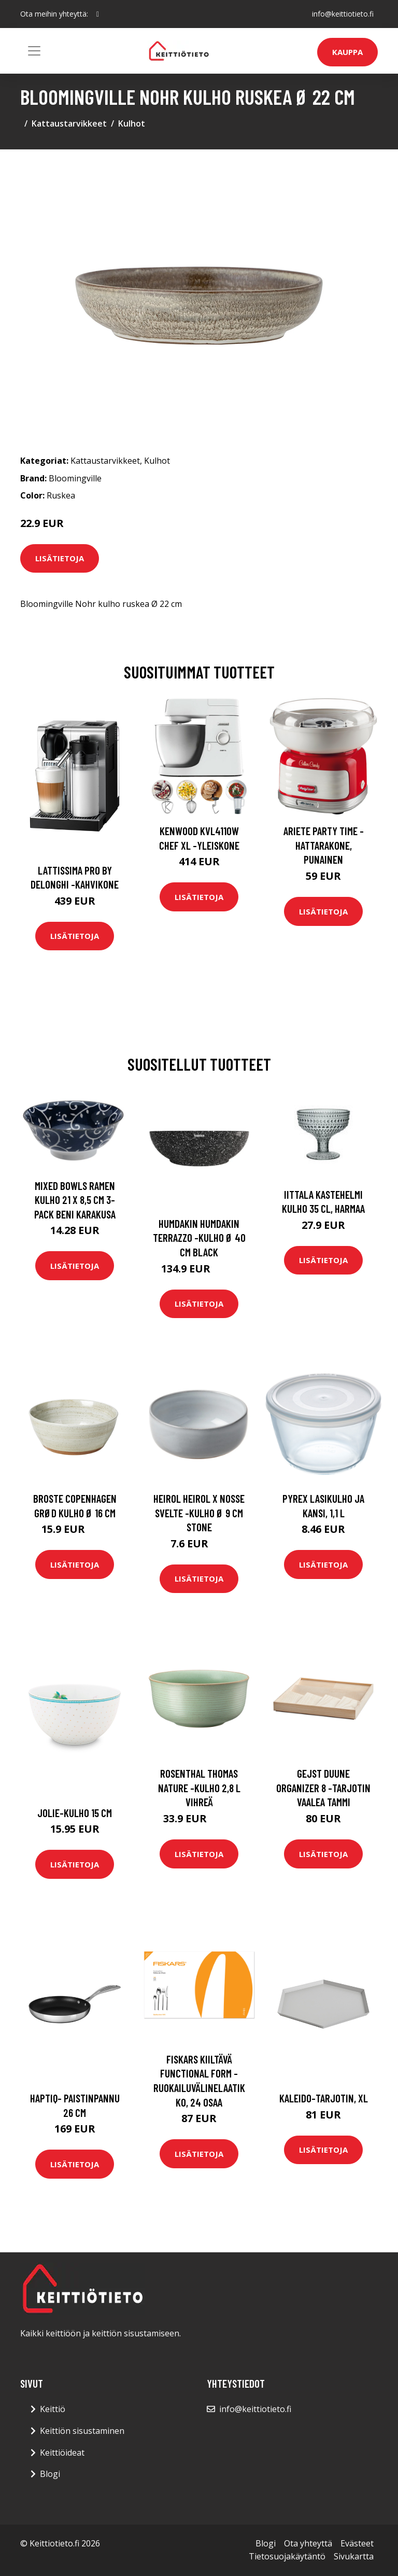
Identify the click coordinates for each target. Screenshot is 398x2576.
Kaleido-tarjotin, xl (323, 2098)
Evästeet (357, 2543)
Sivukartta (354, 2556)
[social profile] (97, 14)
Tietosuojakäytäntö (287, 2556)
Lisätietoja (59, 558)
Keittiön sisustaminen (82, 2430)
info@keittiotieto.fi (343, 14)
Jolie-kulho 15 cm (74, 1812)
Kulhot (131, 123)
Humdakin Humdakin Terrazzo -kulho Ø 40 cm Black (199, 1237)
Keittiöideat (62, 2452)
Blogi (50, 2474)
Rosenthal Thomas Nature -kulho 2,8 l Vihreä (199, 1787)
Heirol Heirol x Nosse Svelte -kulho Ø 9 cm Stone (199, 1512)
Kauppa (347, 52)
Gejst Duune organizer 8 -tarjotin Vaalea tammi (323, 1787)
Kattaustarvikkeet (69, 123)
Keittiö (52, 2409)
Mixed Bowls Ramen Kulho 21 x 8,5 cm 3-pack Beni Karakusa (75, 1200)
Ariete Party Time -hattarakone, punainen (323, 845)
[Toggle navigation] (34, 51)
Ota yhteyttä (308, 2543)
